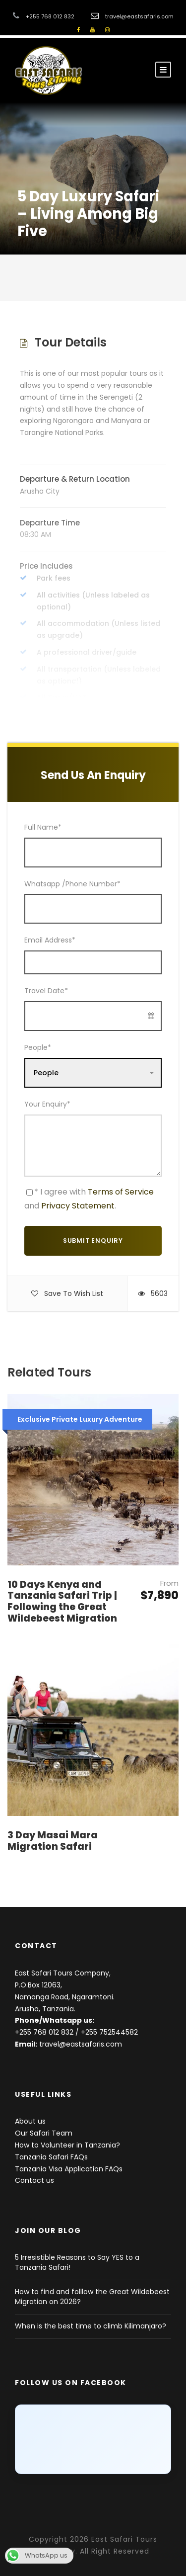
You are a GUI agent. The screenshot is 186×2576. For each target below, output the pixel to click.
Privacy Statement (78, 1205)
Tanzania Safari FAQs (51, 2157)
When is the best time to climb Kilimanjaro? (90, 2326)
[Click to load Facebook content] (93, 2439)
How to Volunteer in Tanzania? (67, 2145)
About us (30, 2121)
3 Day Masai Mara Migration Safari (52, 1840)
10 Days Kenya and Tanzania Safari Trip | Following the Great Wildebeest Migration (62, 1601)
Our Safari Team (43, 2133)
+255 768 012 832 (44, 2032)
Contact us (34, 2180)
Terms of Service (121, 1192)
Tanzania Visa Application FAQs (69, 2169)
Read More (93, 683)
